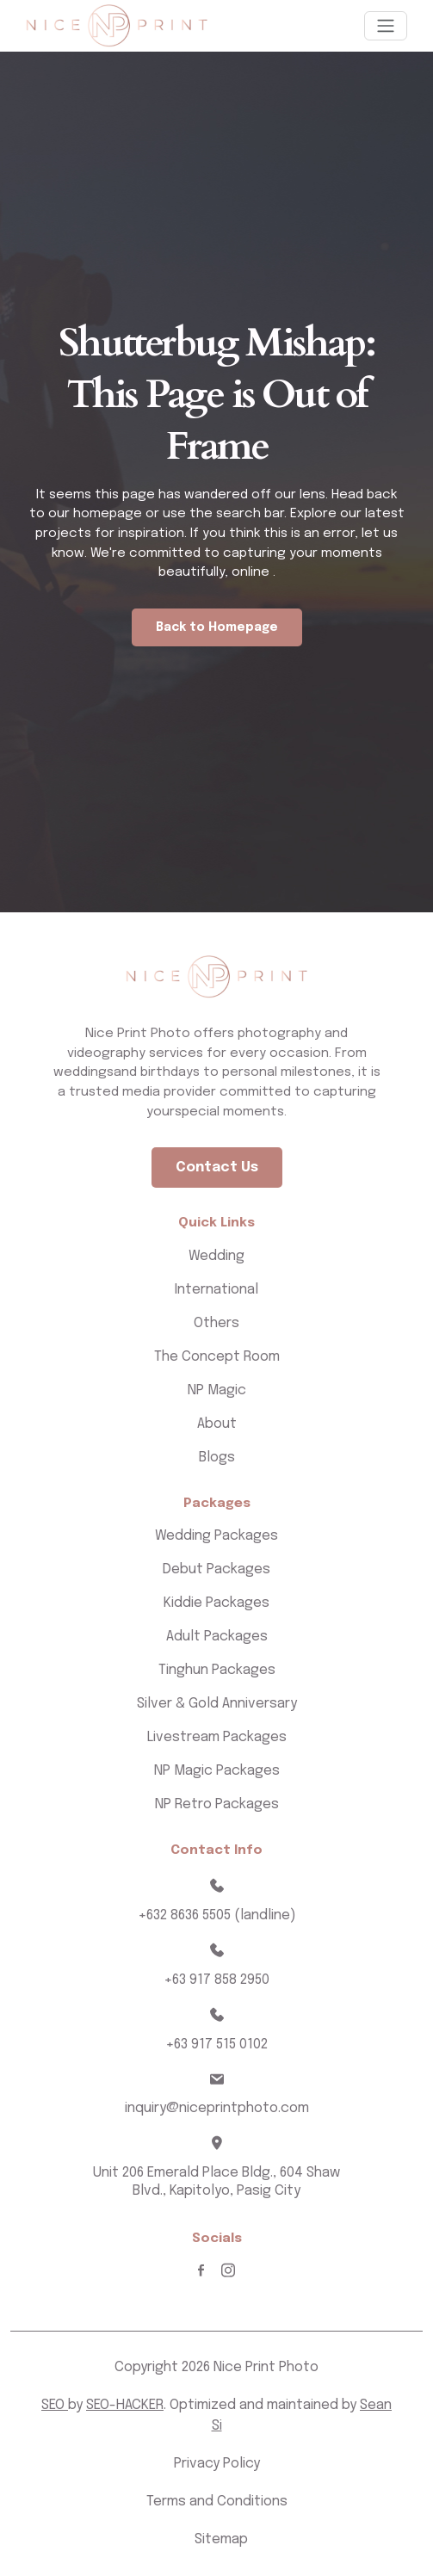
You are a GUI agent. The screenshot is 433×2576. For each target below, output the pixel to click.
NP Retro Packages (217, 1804)
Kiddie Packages (216, 1603)
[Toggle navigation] (385, 25)
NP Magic (217, 1390)
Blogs (217, 1457)
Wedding (216, 1256)
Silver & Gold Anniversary (217, 1703)
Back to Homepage (217, 627)
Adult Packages (217, 1636)
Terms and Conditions (217, 2501)
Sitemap (221, 2539)
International (216, 1289)
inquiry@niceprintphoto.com (217, 2108)
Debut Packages (216, 1569)
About (217, 1424)
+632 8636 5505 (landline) (217, 1915)
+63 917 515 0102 (216, 2044)
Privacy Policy (217, 2463)
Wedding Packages (216, 1536)
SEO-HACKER (125, 2405)
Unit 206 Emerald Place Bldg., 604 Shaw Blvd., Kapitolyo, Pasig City (216, 2181)
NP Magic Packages (217, 1771)
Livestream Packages (217, 1737)
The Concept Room (217, 1357)
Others (216, 1323)
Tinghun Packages (216, 1670)
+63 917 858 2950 (216, 1980)
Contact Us (217, 1167)
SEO (54, 2405)
